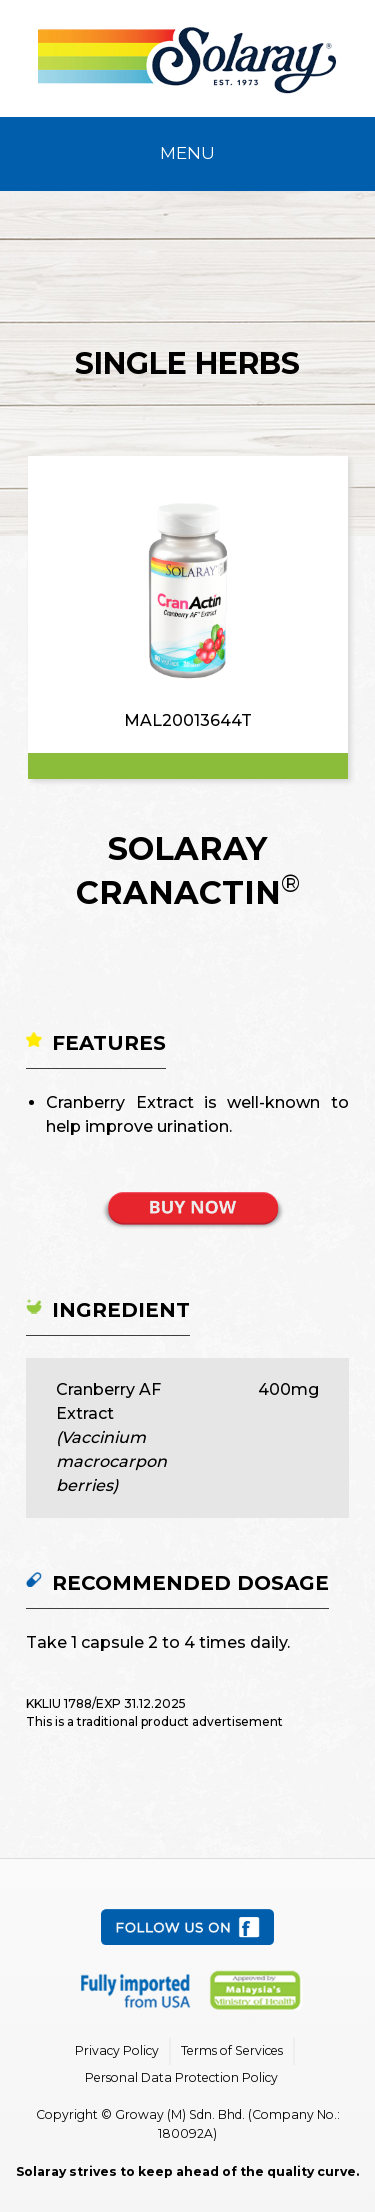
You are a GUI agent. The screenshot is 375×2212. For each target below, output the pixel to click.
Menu (187, 153)
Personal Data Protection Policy (181, 2077)
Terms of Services (232, 2050)
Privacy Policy (117, 2050)
